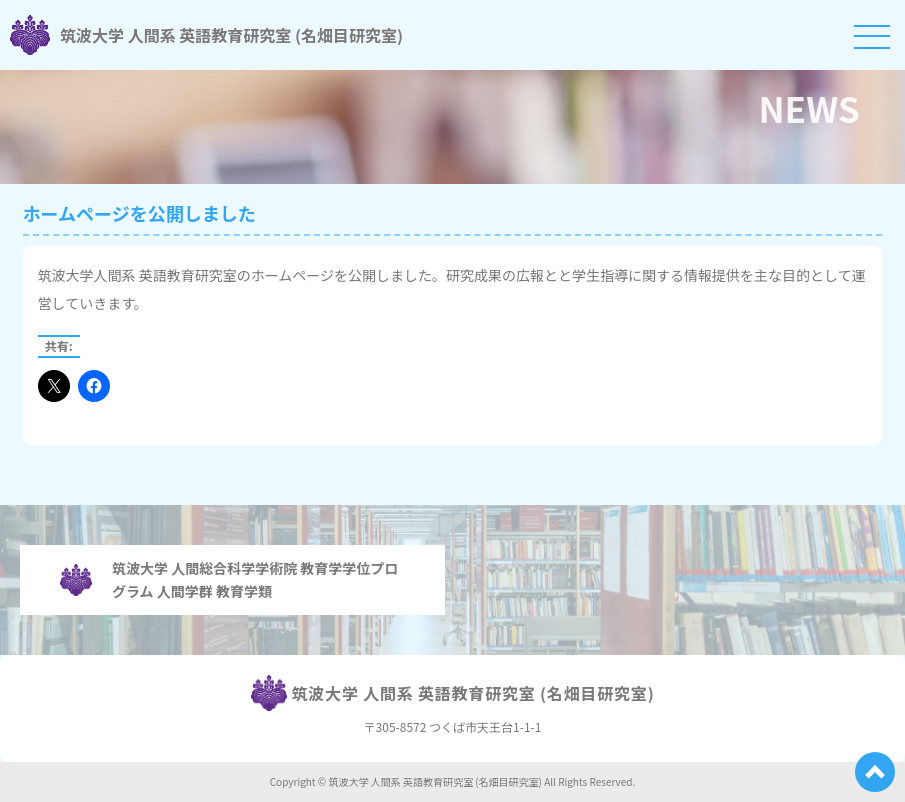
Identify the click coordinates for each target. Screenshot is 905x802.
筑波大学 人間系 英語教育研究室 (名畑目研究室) (206, 35)
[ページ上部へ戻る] (875, 772)
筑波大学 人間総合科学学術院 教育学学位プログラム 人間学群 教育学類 (229, 579)
